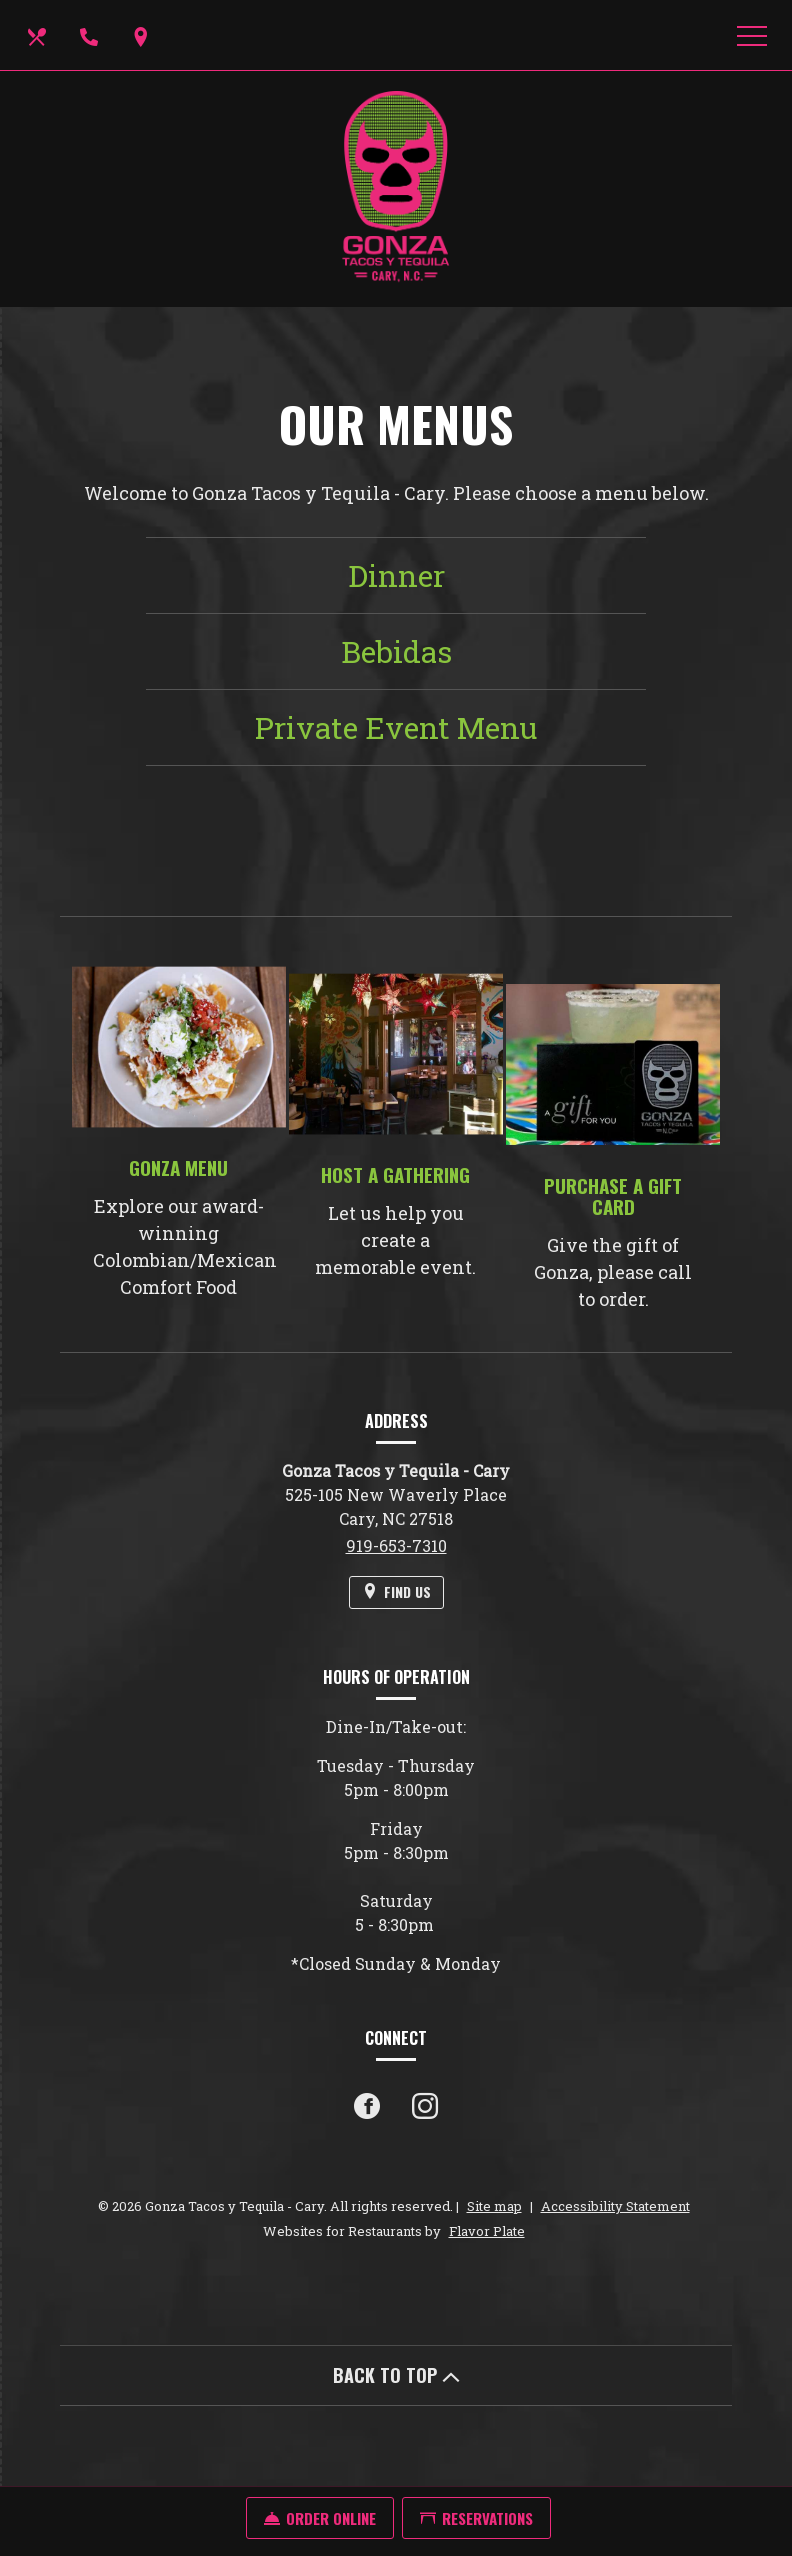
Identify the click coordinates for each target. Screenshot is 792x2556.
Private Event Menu (396, 727)
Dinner (396, 575)
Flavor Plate (487, 2231)
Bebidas (396, 651)
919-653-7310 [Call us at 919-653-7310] (396, 1545)
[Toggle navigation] (752, 35)
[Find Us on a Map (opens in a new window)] (143, 35)
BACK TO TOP (396, 2375)
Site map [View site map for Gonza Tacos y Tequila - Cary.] (494, 2206)
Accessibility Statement (615, 2206)
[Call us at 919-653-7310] (91, 35)
